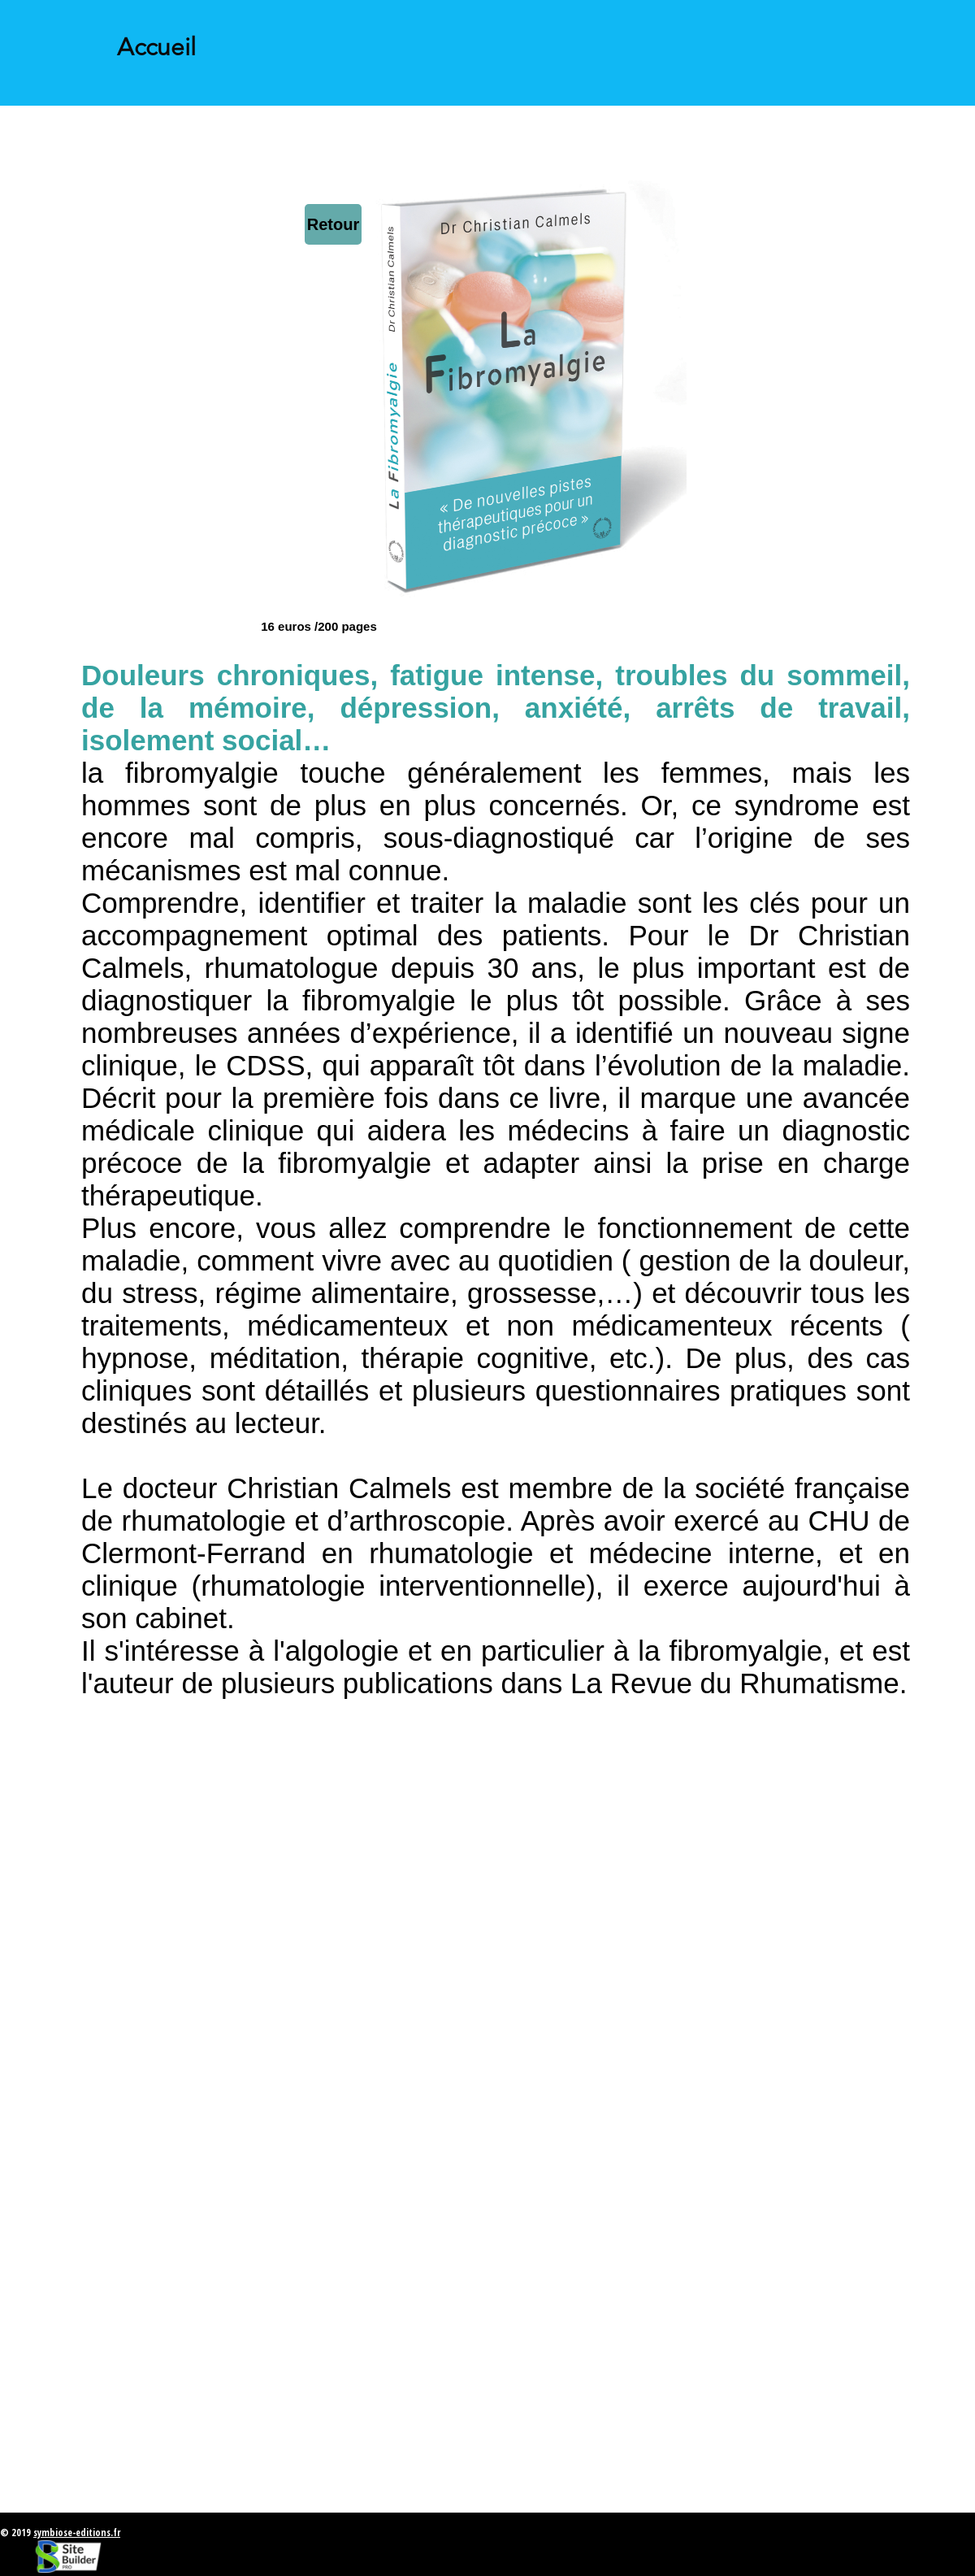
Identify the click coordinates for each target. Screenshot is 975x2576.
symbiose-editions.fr (76, 2532)
